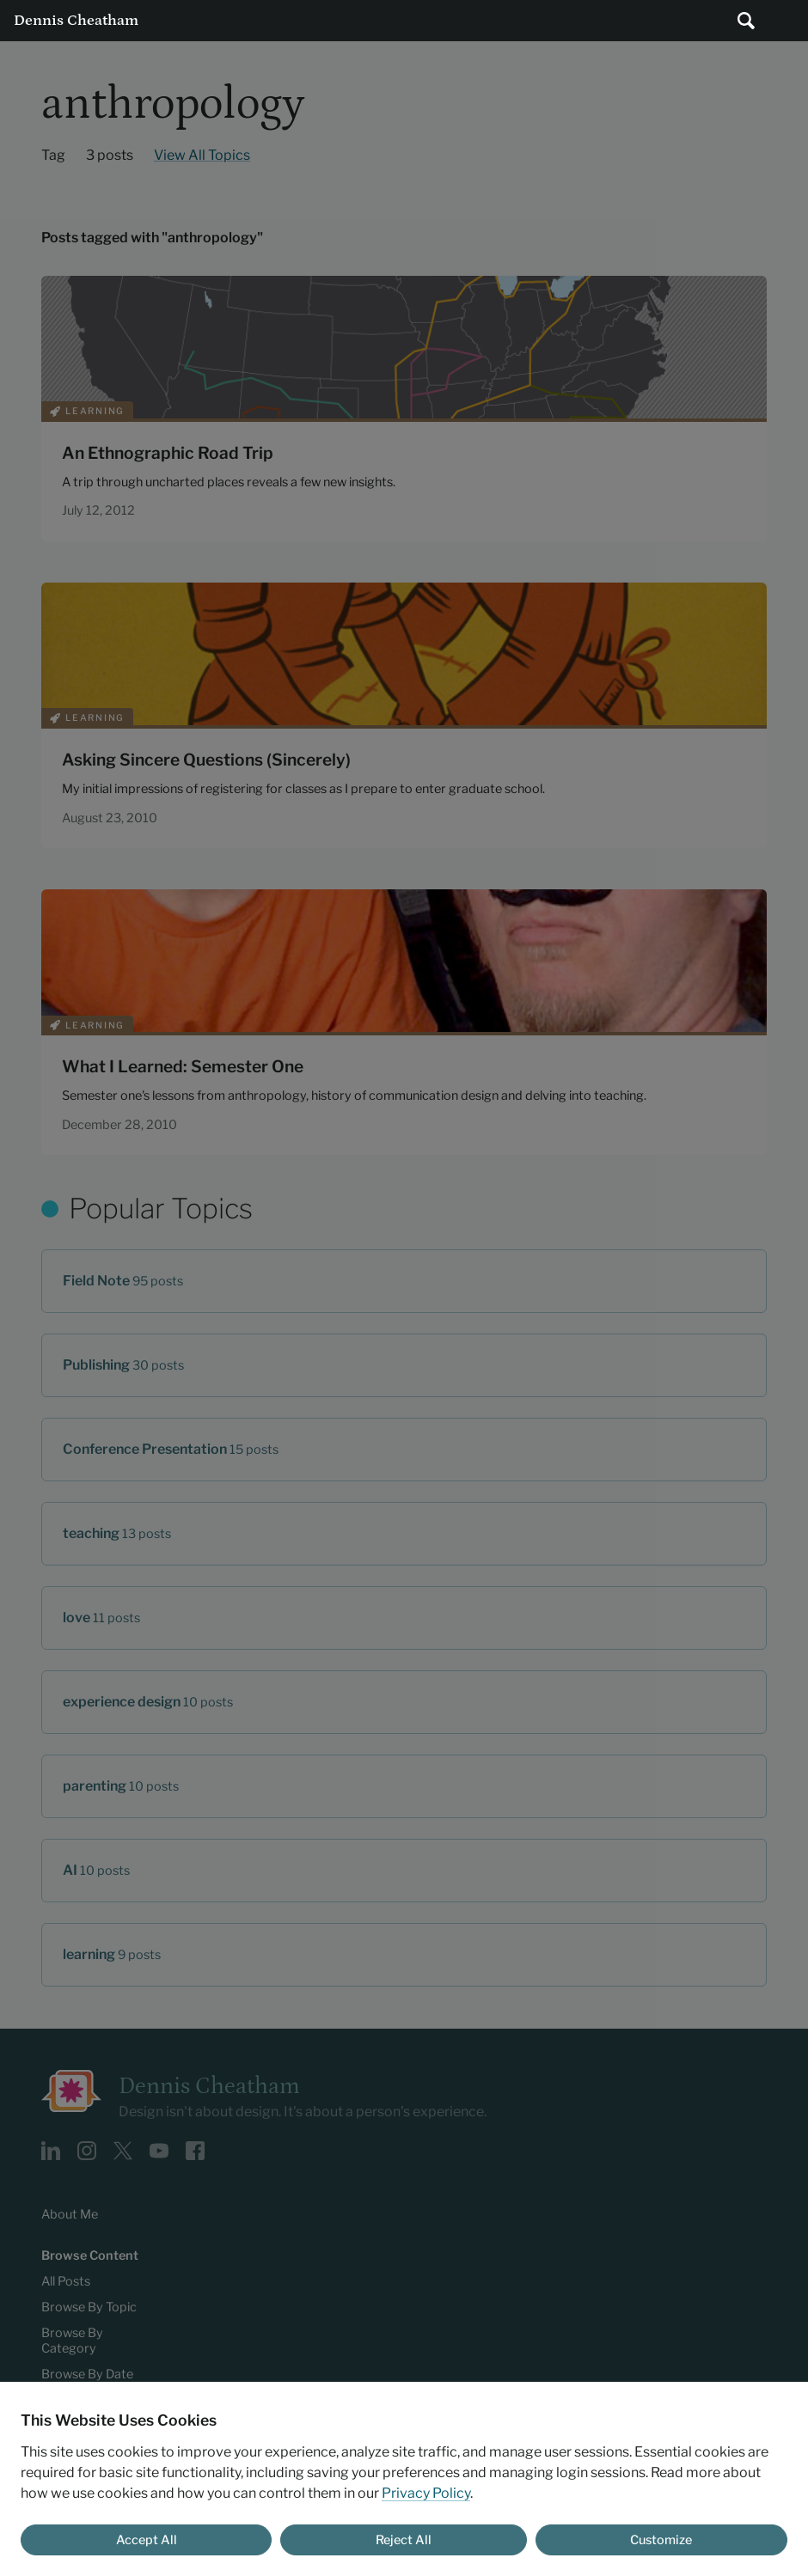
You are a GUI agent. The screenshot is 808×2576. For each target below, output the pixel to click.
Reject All (404, 2540)
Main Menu (787, 20)
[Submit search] (746, 20)
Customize (661, 2540)
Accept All (146, 2540)
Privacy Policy (426, 2493)
